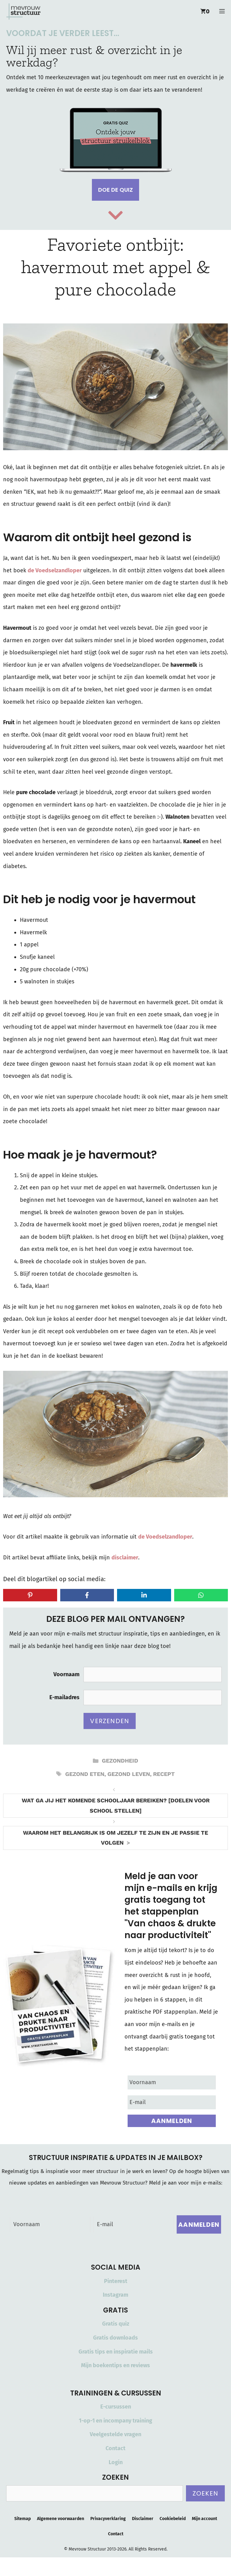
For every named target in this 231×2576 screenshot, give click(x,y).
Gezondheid (120, 1760)
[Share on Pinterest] (30, 1595)
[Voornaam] (172, 2082)
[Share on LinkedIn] (144, 1595)
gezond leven (128, 1774)
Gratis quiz (115, 2323)
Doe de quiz (115, 190)
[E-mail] (172, 2102)
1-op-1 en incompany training (115, 2420)
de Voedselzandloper (55, 570)
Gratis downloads (115, 2337)
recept (164, 1774)
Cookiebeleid (173, 2518)
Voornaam (66, 1674)
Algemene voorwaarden (60, 2518)
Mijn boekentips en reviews (115, 2365)
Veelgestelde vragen (115, 2434)
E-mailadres (64, 1697)
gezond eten (84, 1774)
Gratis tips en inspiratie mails (116, 2351)
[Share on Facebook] (87, 1595)
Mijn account (204, 2518)
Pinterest (115, 2281)
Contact (115, 2448)
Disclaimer (142, 2518)
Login (116, 2462)
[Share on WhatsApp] (201, 1595)
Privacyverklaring (108, 2518)
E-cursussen (115, 2406)
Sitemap (22, 2518)
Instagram (115, 2294)
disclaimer (124, 1557)
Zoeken (205, 2493)
